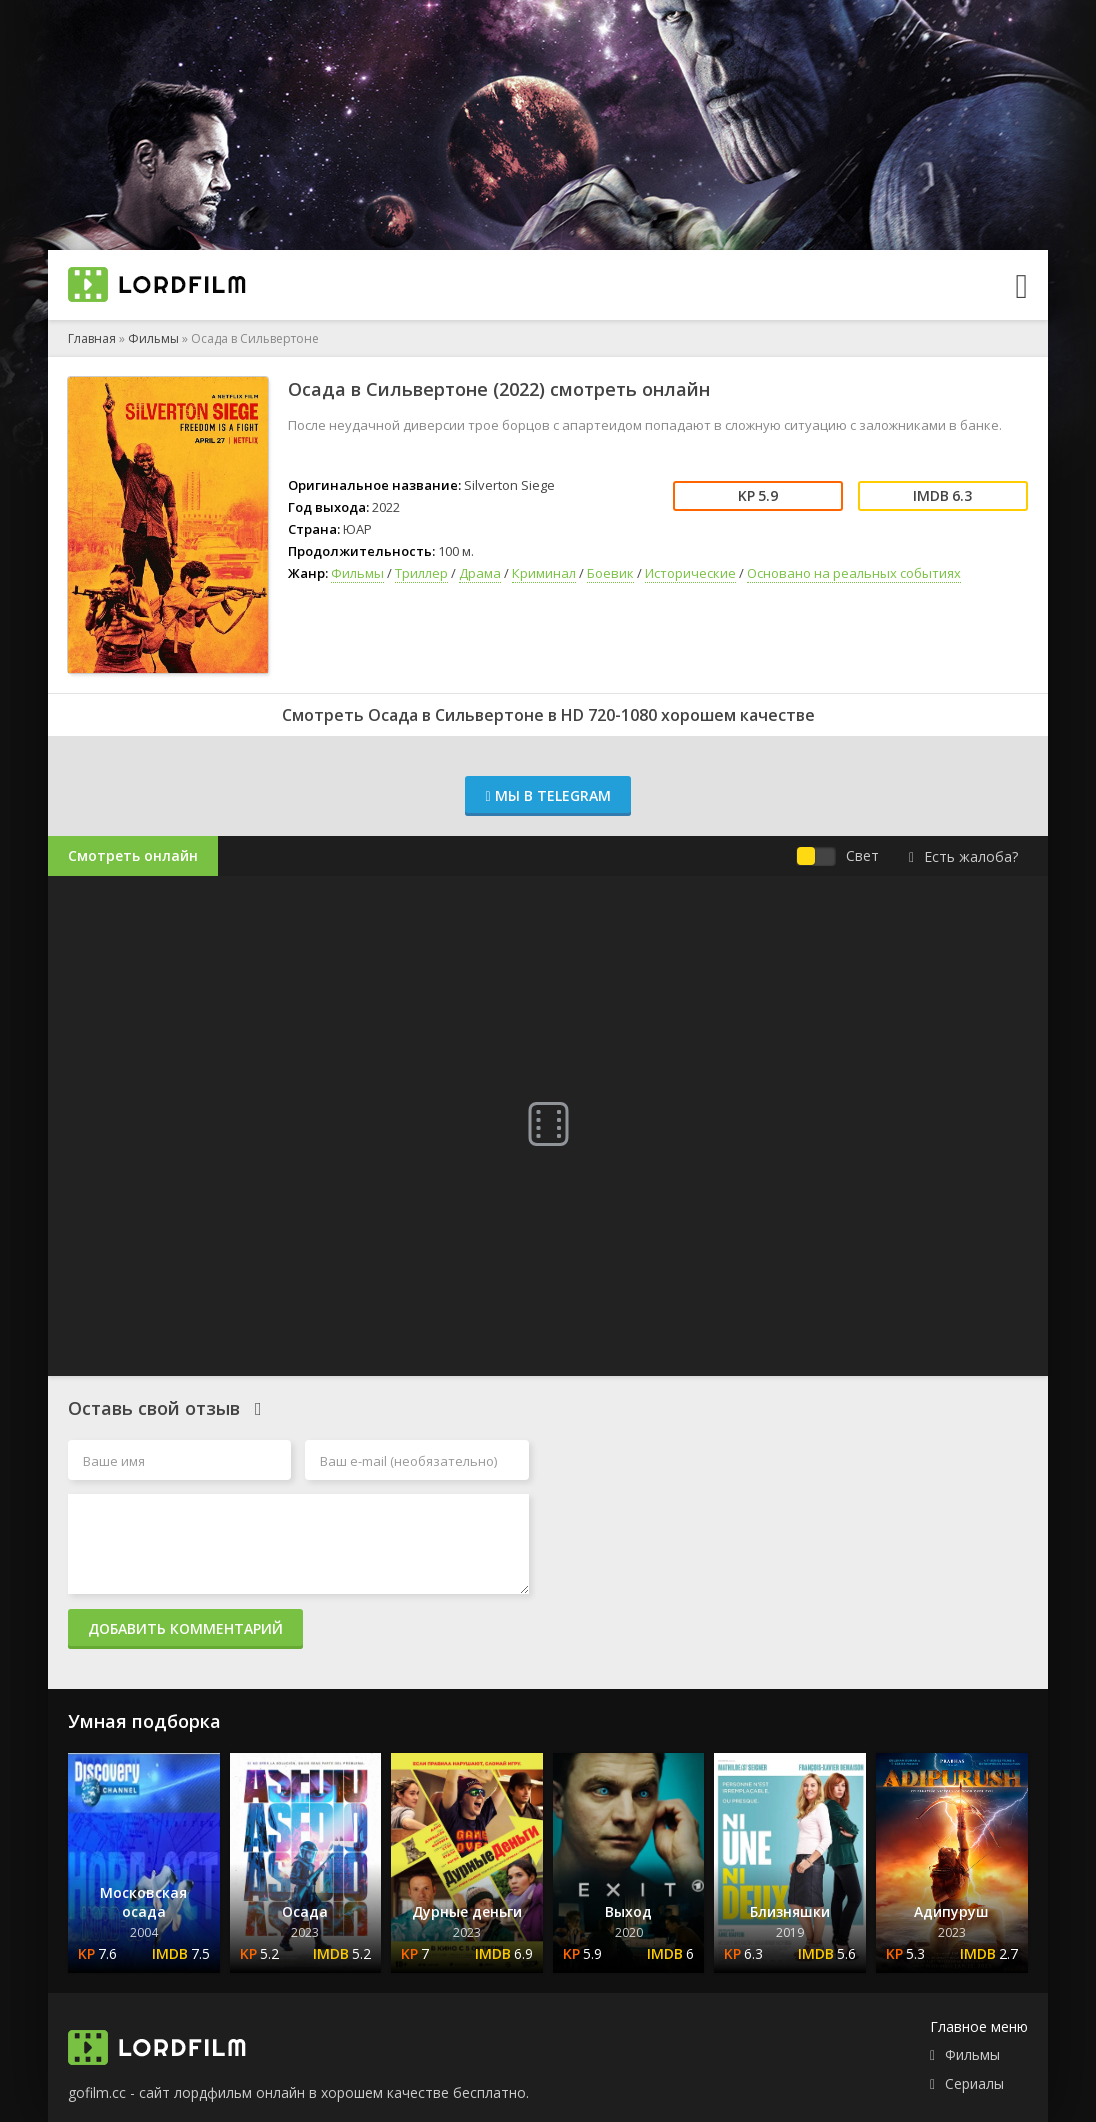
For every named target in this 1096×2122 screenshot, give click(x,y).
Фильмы (153, 338)
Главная (92, 338)
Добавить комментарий (185, 1628)
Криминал (544, 573)
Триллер (421, 573)
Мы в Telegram (547, 795)
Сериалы (974, 2083)
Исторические (690, 573)
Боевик (610, 573)
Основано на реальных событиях (854, 573)
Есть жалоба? (963, 856)
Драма (480, 573)
